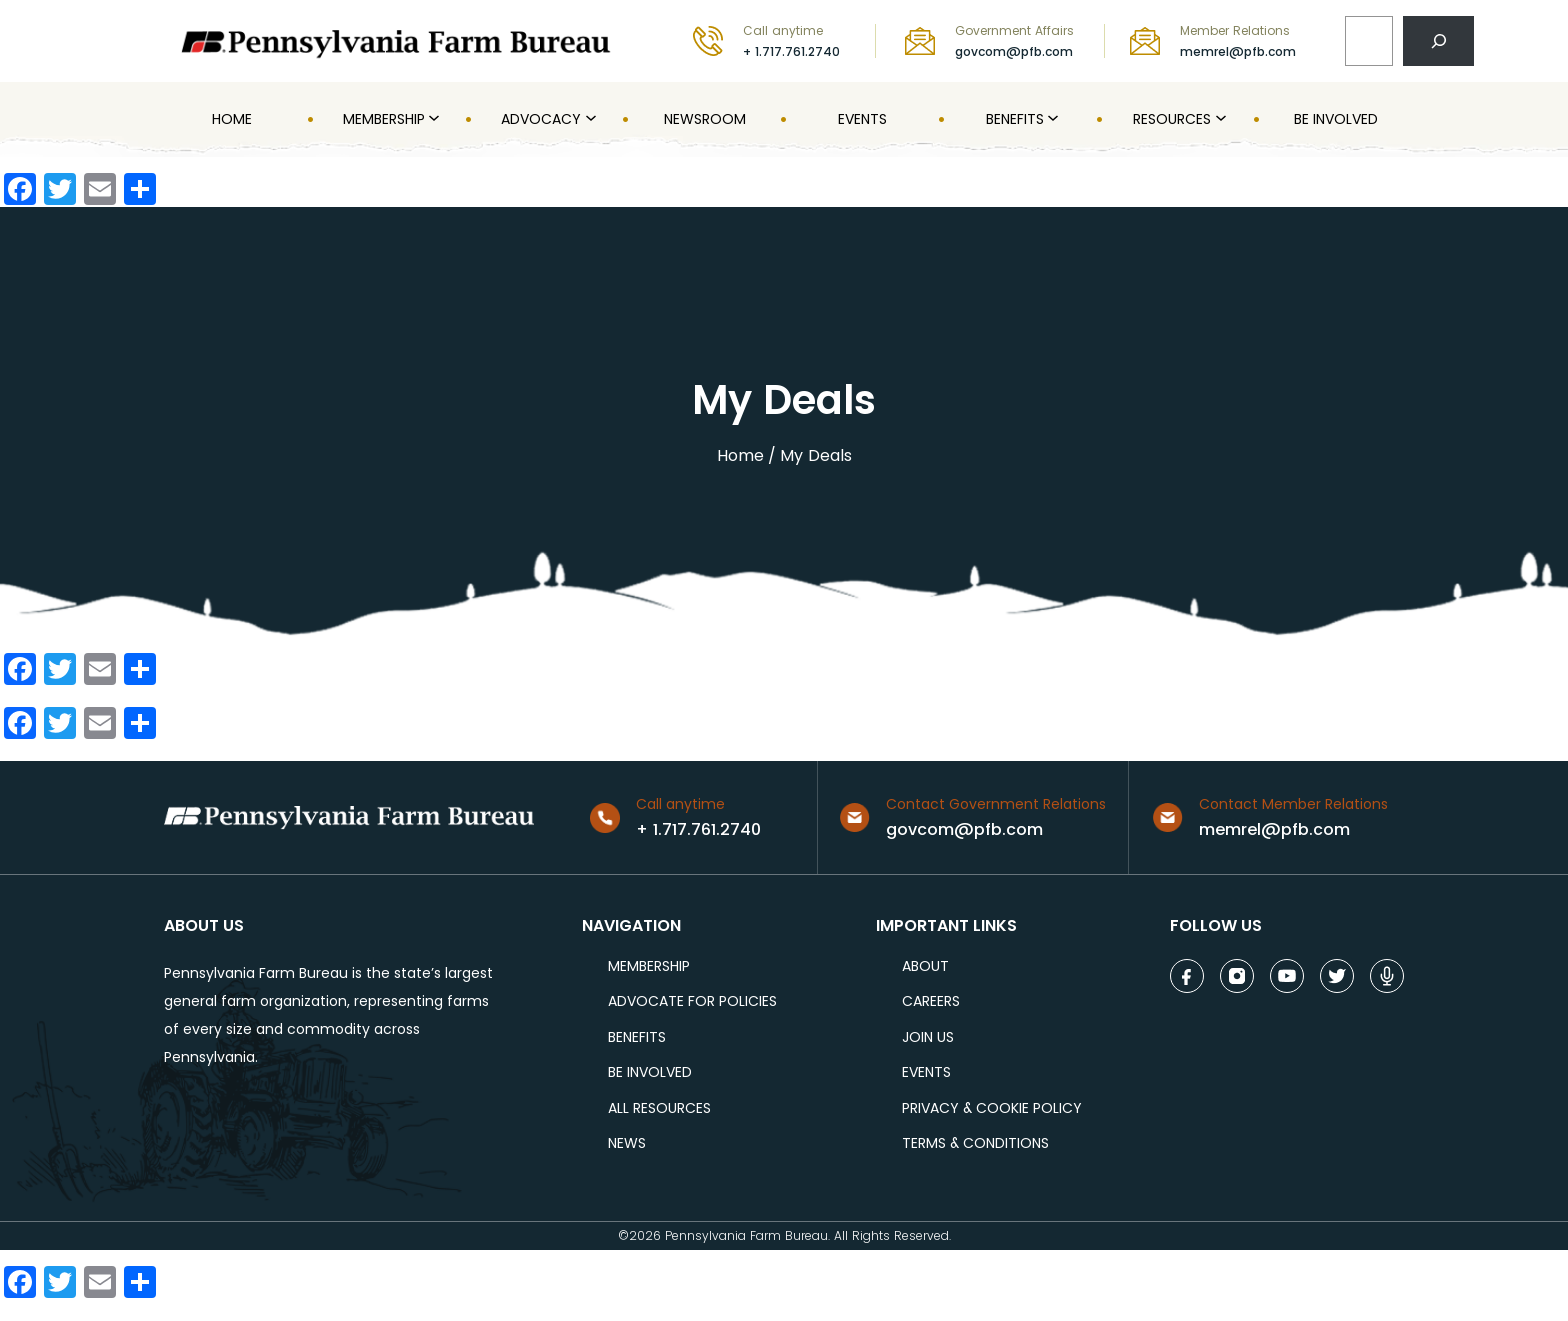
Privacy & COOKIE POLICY (992, 1108)
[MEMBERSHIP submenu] (432, 119)
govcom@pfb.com (1014, 51)
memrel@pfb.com (1238, 51)
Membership (649, 966)
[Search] (1438, 40)
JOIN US (928, 1037)
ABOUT (925, 966)
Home (740, 455)
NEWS (627, 1143)
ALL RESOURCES (659, 1108)
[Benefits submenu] (1051, 119)
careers (931, 1001)
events (926, 1072)
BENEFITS (637, 1037)
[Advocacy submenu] (589, 119)
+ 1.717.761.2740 (791, 51)
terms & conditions (975, 1143)
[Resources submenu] (1219, 119)
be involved (650, 1072)
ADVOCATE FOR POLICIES (692, 1001)
